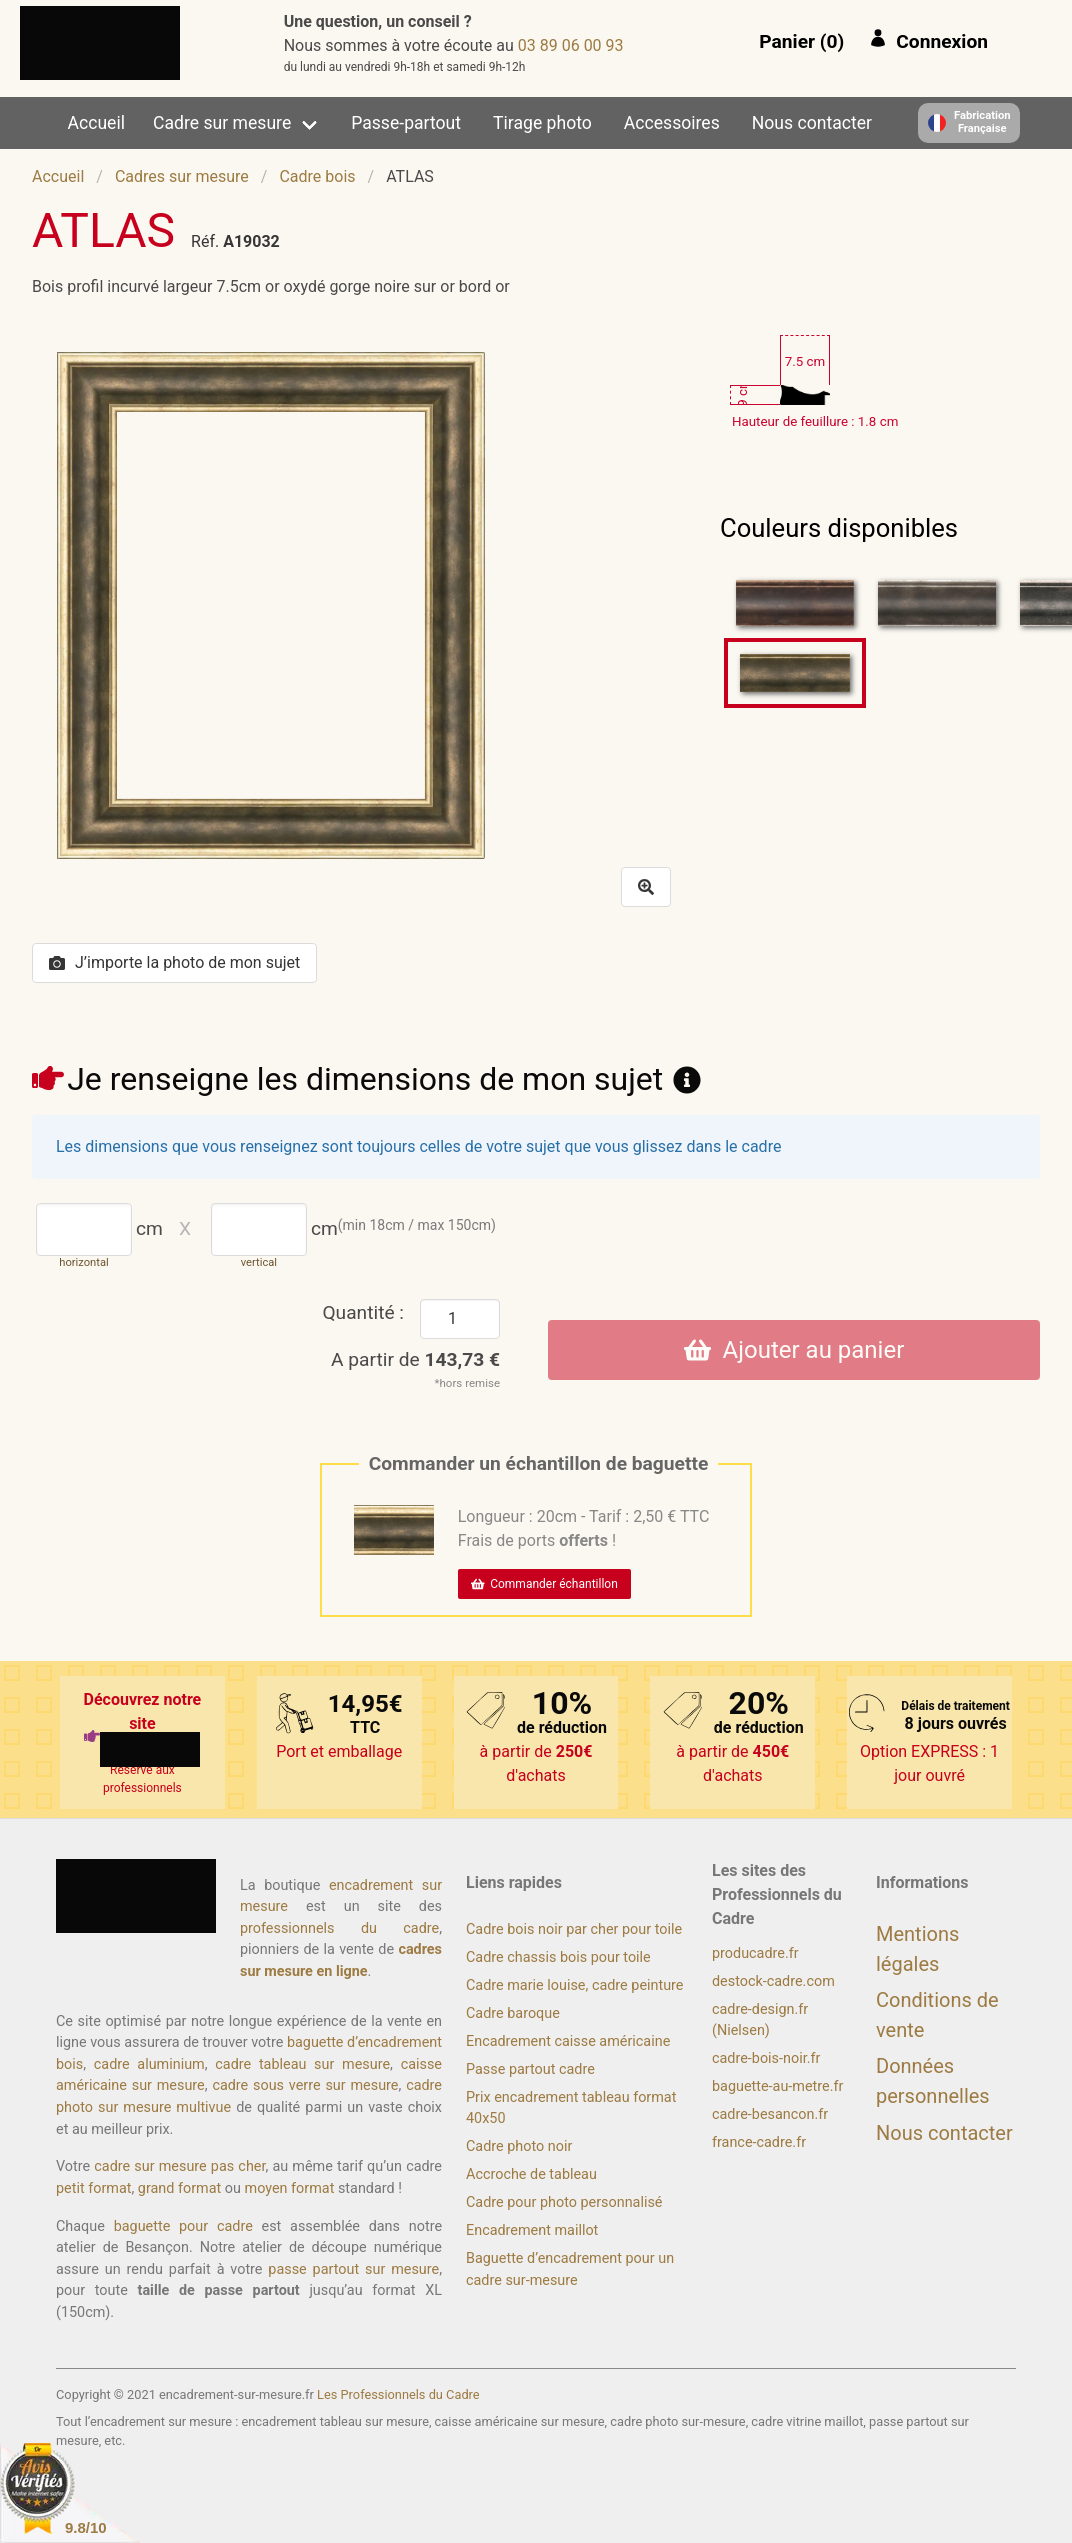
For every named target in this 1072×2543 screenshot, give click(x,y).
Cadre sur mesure (222, 123)
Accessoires (672, 123)
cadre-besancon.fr (770, 2114)
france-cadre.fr (759, 2142)
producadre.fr (755, 1953)
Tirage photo (542, 123)
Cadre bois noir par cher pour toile (574, 1929)
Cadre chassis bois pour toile (558, 1957)
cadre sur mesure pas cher (179, 2166)
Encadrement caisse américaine (568, 2041)
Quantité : (363, 1312)
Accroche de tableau (531, 2174)
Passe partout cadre (530, 2069)
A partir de (415, 1359)
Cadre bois (317, 176)
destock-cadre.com (773, 1981)
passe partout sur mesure (353, 2269)
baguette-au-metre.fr (777, 2086)
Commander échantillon (544, 1584)
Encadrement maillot (532, 2230)
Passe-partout (406, 123)
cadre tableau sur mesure (302, 2064)
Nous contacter (812, 123)
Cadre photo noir (519, 2146)
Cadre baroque (513, 2013)
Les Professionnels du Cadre (398, 2394)
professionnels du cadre (339, 1928)
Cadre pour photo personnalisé (564, 2202)
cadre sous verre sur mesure (305, 2085)
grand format (179, 2188)
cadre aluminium (149, 2064)
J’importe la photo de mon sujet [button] (174, 962)
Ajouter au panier (794, 1350)
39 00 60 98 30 (571, 45)
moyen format (290, 2188)
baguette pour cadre (183, 2226)
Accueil (96, 123)
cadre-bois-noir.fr (766, 2058)
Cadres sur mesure (182, 176)
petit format (93, 2188)
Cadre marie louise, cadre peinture (574, 1985)
